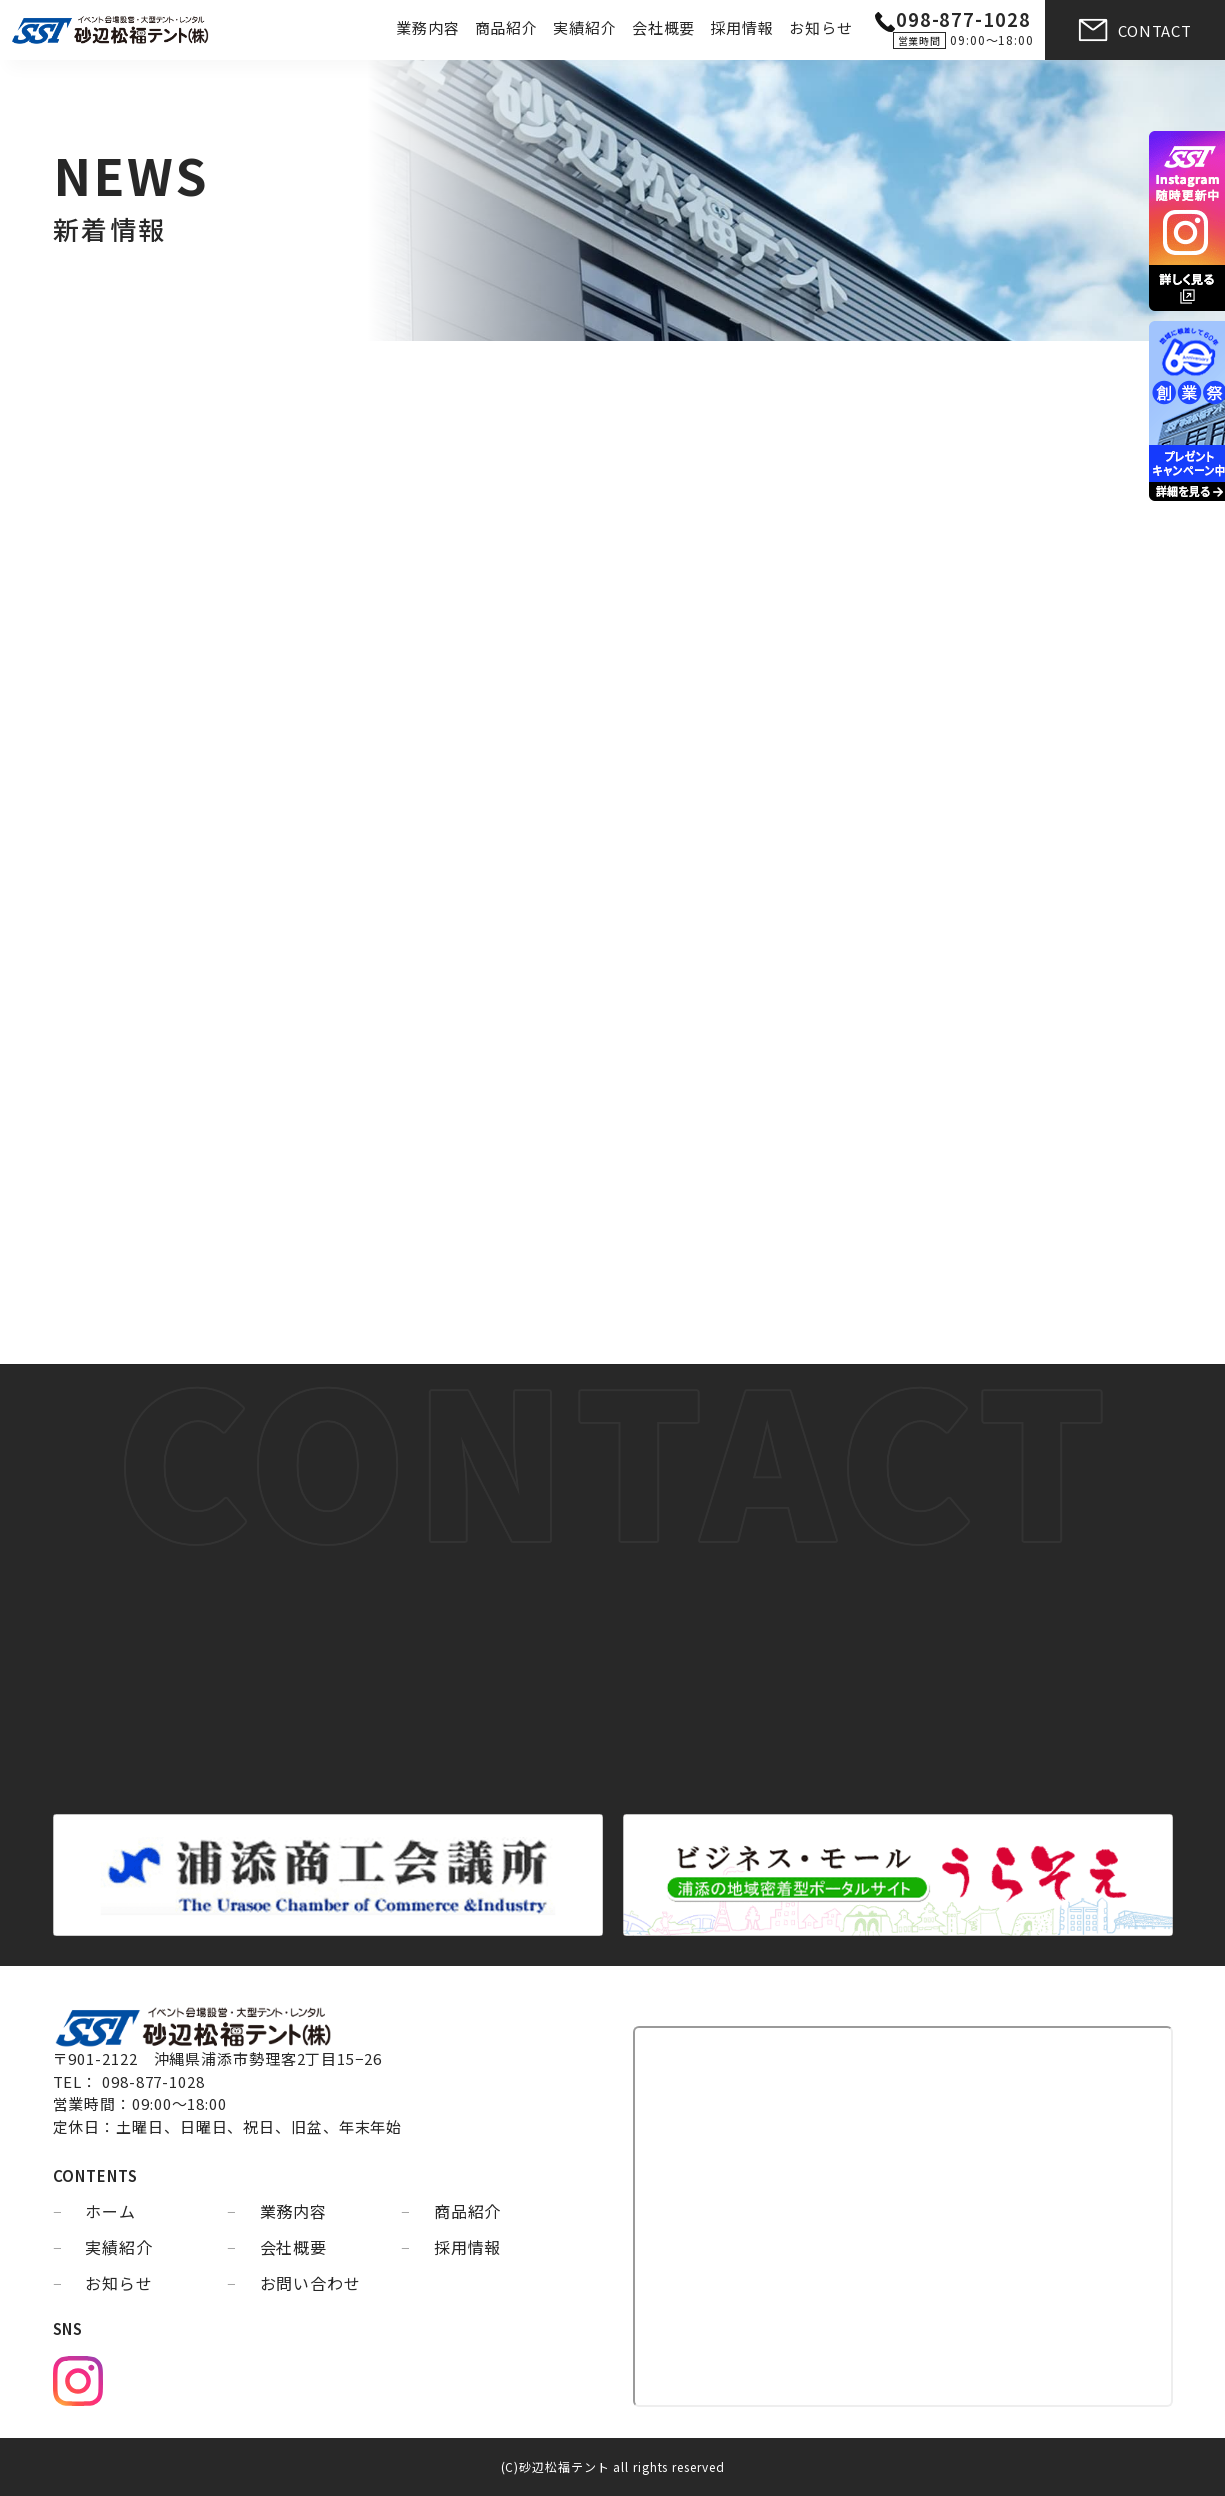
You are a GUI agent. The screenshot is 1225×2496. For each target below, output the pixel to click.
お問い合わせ (310, 2283)
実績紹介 (585, 27)
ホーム (110, 2211)
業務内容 (428, 27)
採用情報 (742, 27)
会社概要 (664, 27)
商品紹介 (507, 27)
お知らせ (821, 27)
